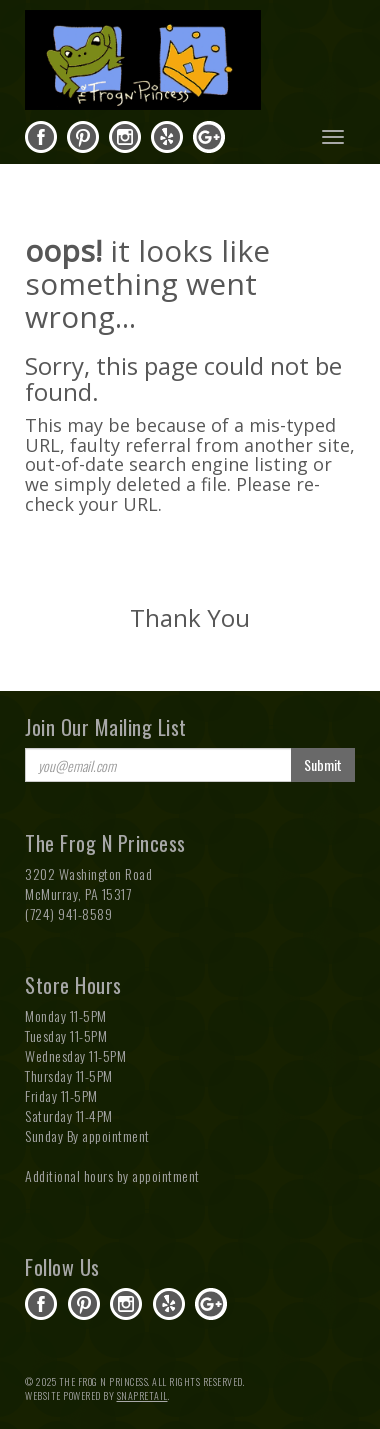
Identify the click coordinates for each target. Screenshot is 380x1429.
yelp (167, 137)
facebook (41, 137)
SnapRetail (142, 1395)
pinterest (83, 137)
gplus (209, 137)
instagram (125, 137)
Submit (323, 764)
